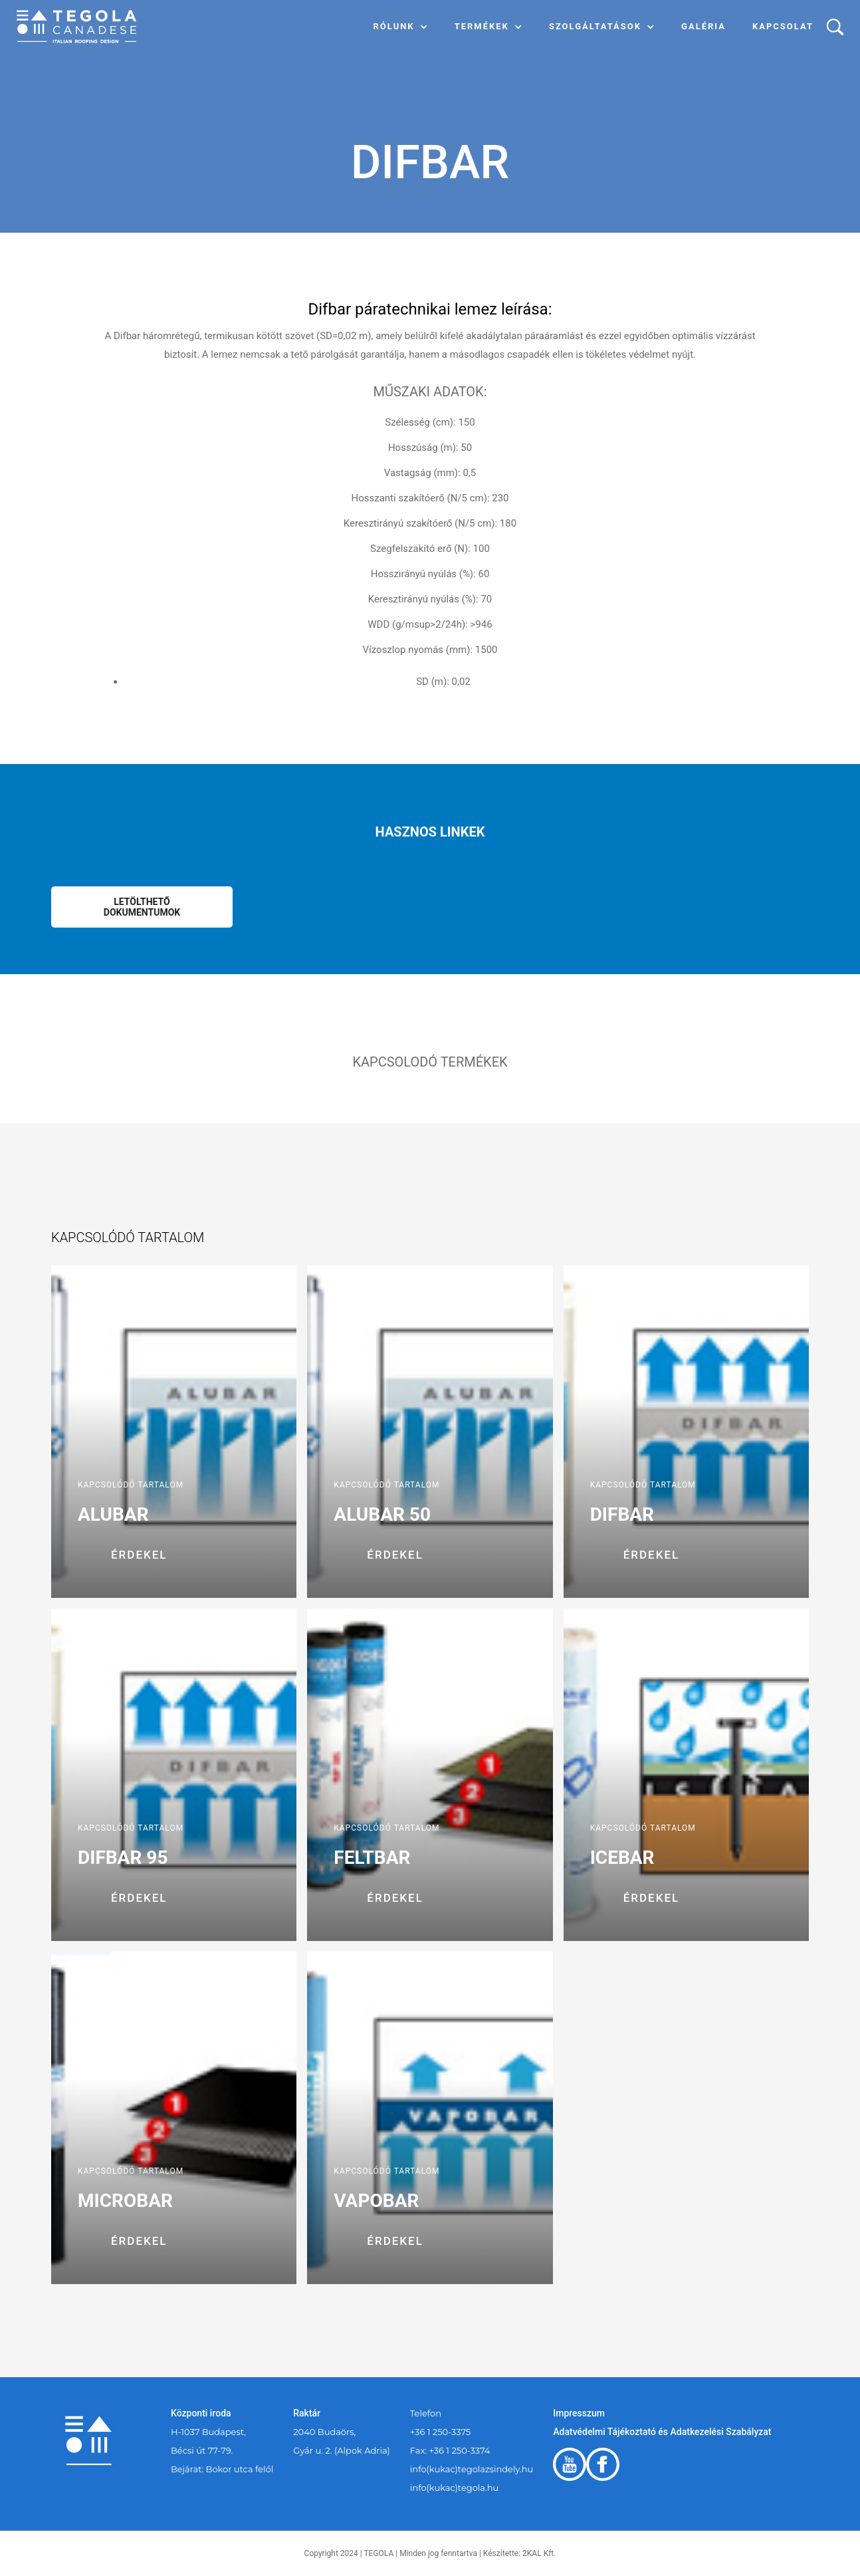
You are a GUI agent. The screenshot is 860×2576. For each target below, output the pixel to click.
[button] (400, 26)
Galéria (703, 26)
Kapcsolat (782, 26)
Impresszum (579, 2413)
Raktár (306, 2413)
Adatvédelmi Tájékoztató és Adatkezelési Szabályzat (662, 2431)
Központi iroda (201, 2413)
